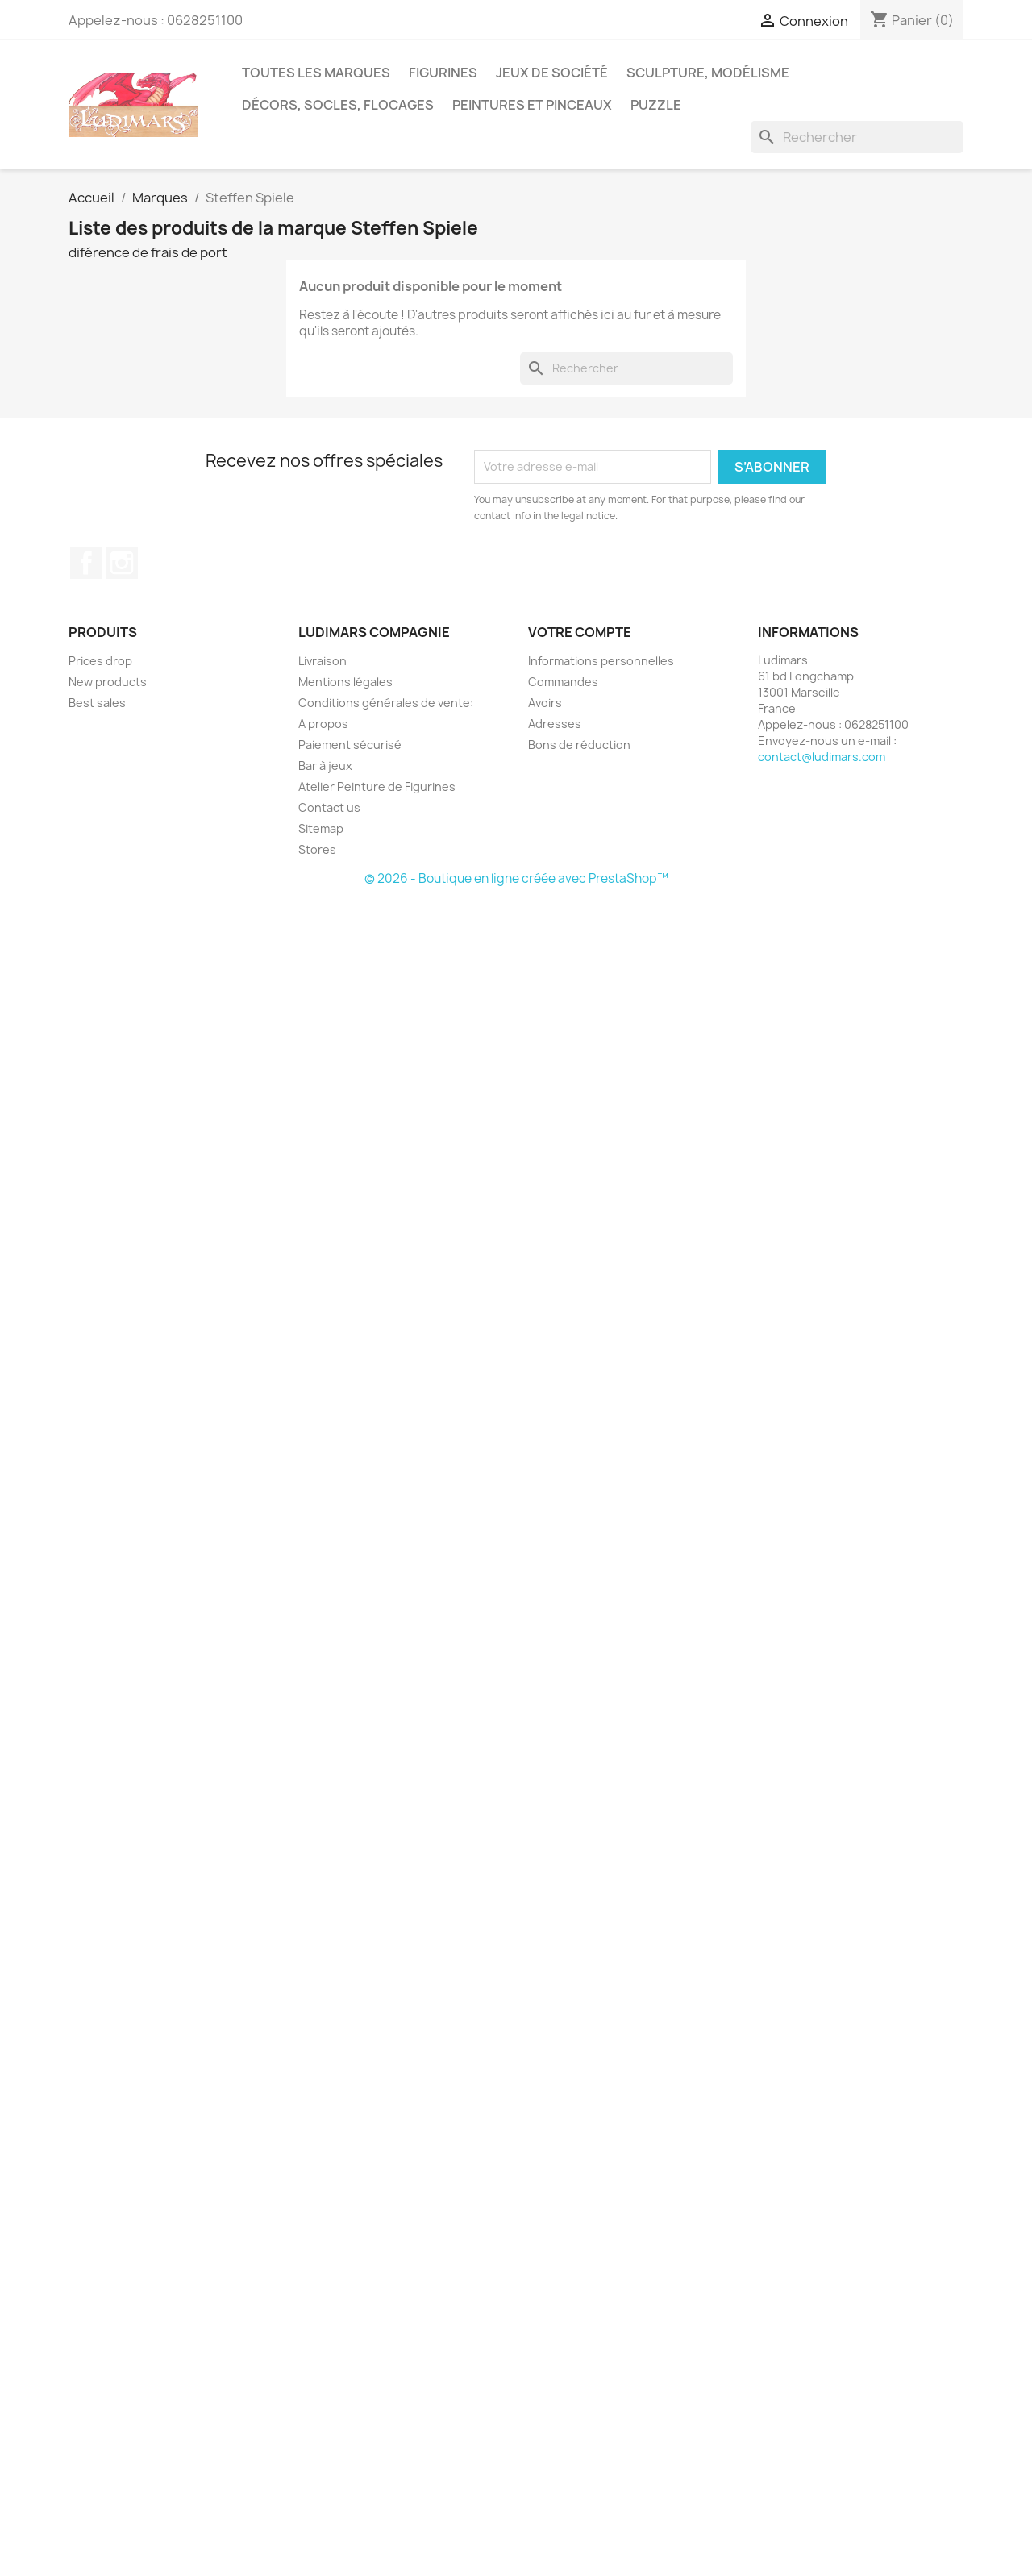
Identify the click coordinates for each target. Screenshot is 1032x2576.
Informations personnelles (601, 660)
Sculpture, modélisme (707, 72)
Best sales (97, 702)
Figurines (443, 72)
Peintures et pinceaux (532, 105)
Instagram (122, 563)
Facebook (86, 563)
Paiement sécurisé (350, 744)
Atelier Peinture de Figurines (377, 786)
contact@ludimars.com (821, 756)
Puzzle (655, 105)
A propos (323, 723)
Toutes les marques (316, 72)
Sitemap (320, 828)
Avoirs (545, 702)
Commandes (563, 681)
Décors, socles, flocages (338, 105)
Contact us (329, 807)
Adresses (554, 723)
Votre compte (579, 632)
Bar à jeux (325, 765)
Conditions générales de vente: (385, 702)
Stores (317, 849)
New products (108, 681)
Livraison (322, 660)
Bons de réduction (579, 744)
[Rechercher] (857, 137)
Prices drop (100, 660)
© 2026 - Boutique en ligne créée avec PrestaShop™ (516, 878)
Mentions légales (345, 681)
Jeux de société (552, 72)
